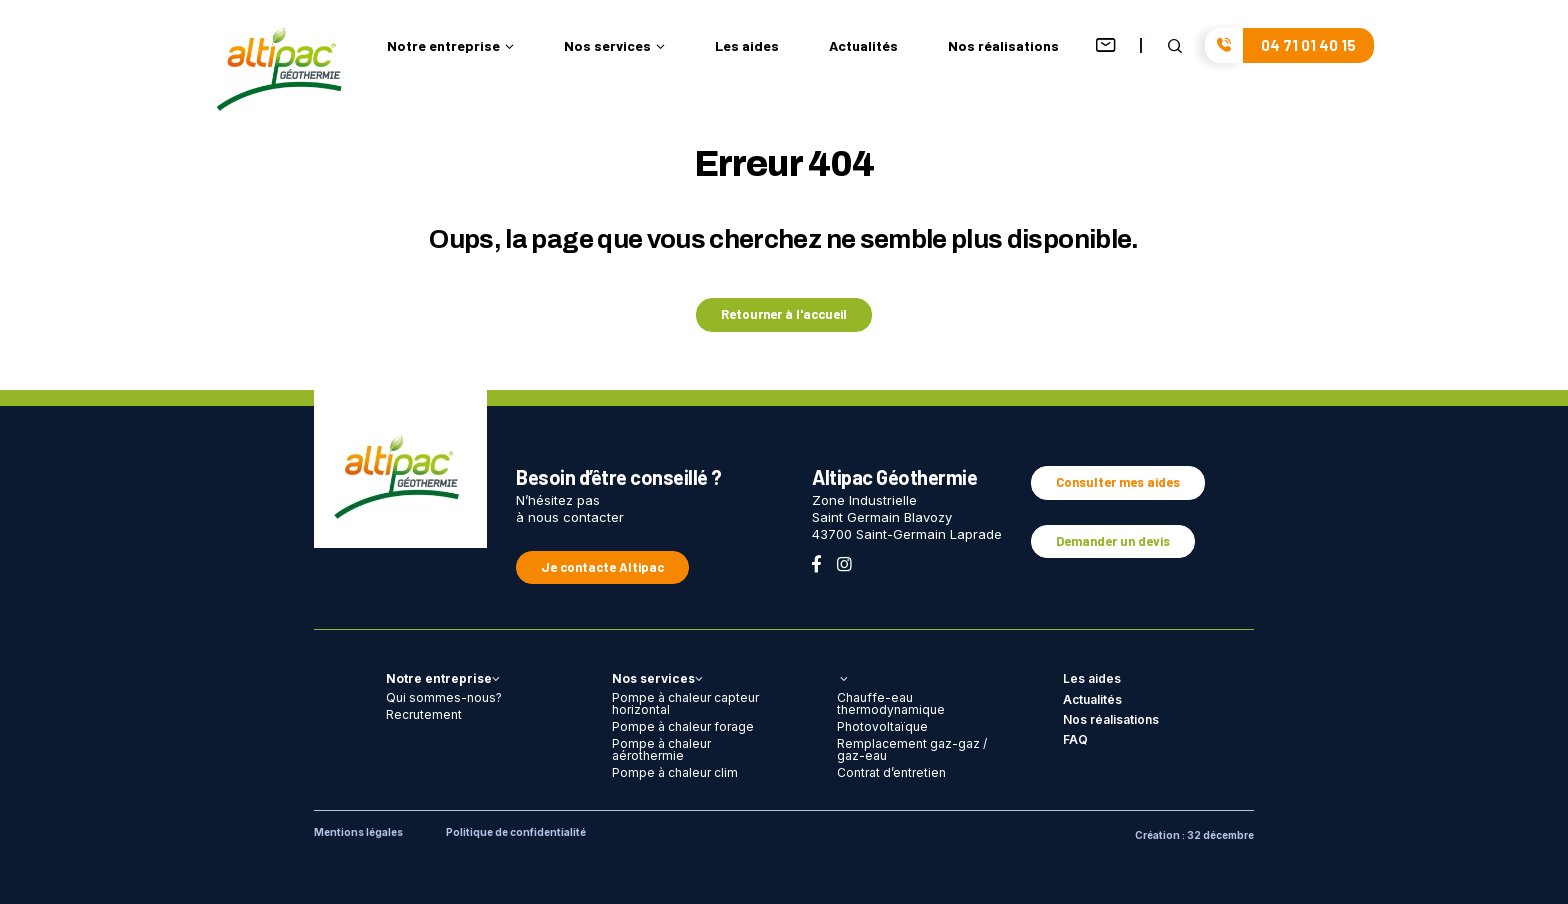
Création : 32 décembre (1194, 835)
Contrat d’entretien (891, 772)
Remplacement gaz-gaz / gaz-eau (912, 749)
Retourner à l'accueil (784, 314)
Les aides (747, 46)
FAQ (1075, 739)
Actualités (863, 46)
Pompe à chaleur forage (683, 726)
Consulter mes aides (1118, 482)
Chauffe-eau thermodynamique (891, 703)
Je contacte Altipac (602, 567)
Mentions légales (358, 832)
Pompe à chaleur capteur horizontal (685, 703)
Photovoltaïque (882, 726)
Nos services (614, 46)
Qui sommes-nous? (444, 697)
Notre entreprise (450, 46)
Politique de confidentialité (516, 832)
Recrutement (424, 714)
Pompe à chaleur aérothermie (661, 749)
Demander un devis (1113, 541)
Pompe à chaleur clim (675, 772)
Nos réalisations (1003, 46)
